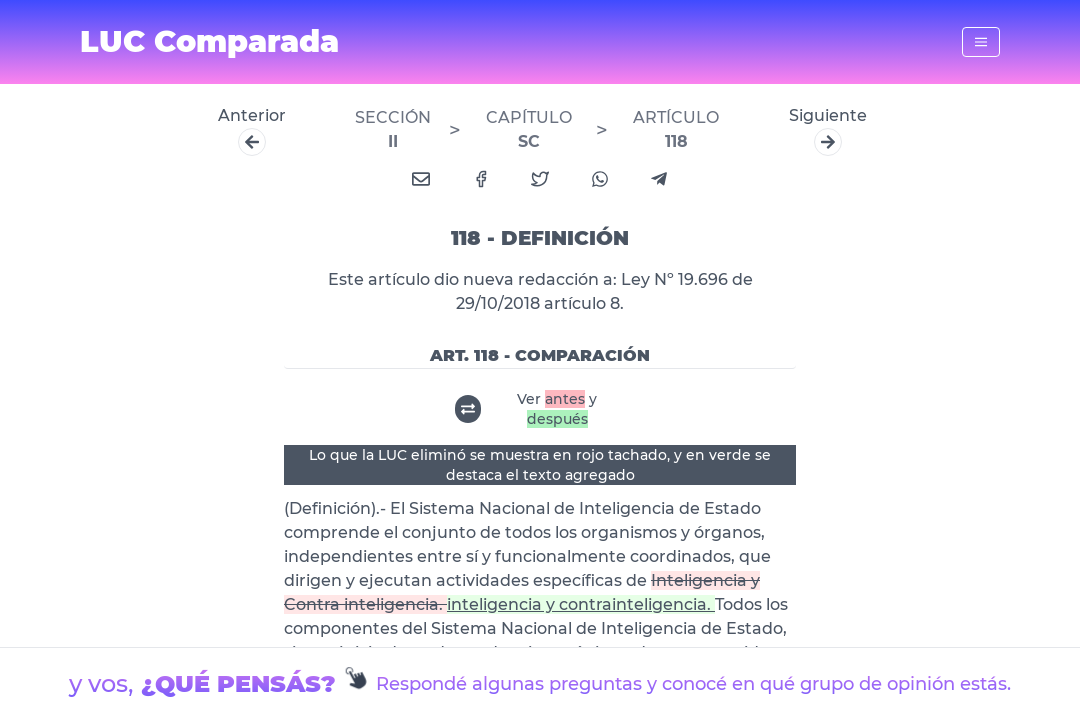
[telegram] (659, 179)
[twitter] (540, 179)
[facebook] (481, 179)
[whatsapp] (600, 179)
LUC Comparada (209, 42)
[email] (421, 179)
